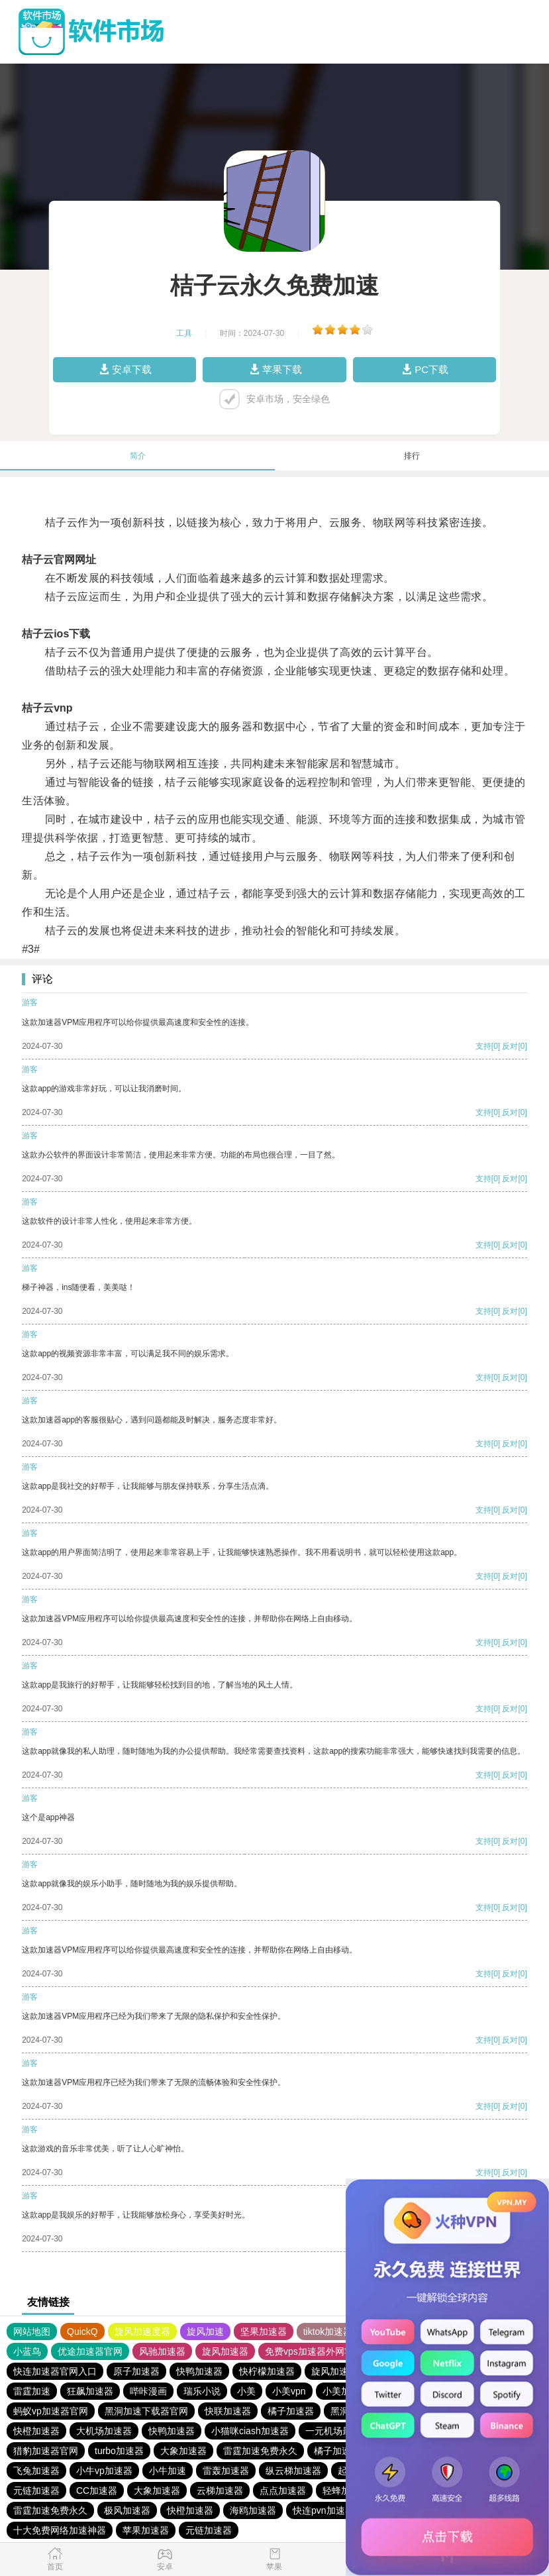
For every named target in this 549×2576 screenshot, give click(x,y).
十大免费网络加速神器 (59, 2530)
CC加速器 (96, 2490)
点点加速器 (283, 2490)
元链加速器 (36, 2490)
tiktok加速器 (328, 2331)
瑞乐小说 (202, 2391)
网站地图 (31, 2331)
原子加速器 (136, 2371)
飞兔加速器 (36, 2470)
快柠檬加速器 (267, 2371)
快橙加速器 (36, 2431)
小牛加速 (167, 2470)
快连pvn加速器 (323, 2510)
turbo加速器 (119, 2450)
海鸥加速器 (253, 2510)
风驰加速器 (162, 2351)
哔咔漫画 (148, 2391)
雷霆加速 (31, 2391)
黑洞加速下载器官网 (146, 2411)
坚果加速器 (263, 2331)
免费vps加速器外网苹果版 (318, 2351)
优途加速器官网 (90, 2351)
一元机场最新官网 (342, 2431)
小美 (246, 2391)
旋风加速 (205, 2331)
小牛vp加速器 (104, 2470)
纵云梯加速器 (293, 2470)
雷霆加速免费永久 (260, 2450)
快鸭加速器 (199, 2371)
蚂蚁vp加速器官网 (50, 2411)
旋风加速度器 (142, 2331)
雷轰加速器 (226, 2470)
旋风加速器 (225, 2351)
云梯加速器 (220, 2490)
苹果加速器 (146, 2530)
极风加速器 (127, 2510)
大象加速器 (183, 2450)
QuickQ (82, 2331)
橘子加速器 (291, 2411)
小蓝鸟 (27, 2351)
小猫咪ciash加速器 (250, 2431)
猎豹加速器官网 (45, 2450)
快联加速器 (228, 2411)
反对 (510, 1046)
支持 (483, 1046)
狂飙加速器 (90, 2391)
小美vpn (289, 2391)
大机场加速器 (104, 2431)
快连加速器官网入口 (55, 2371)
